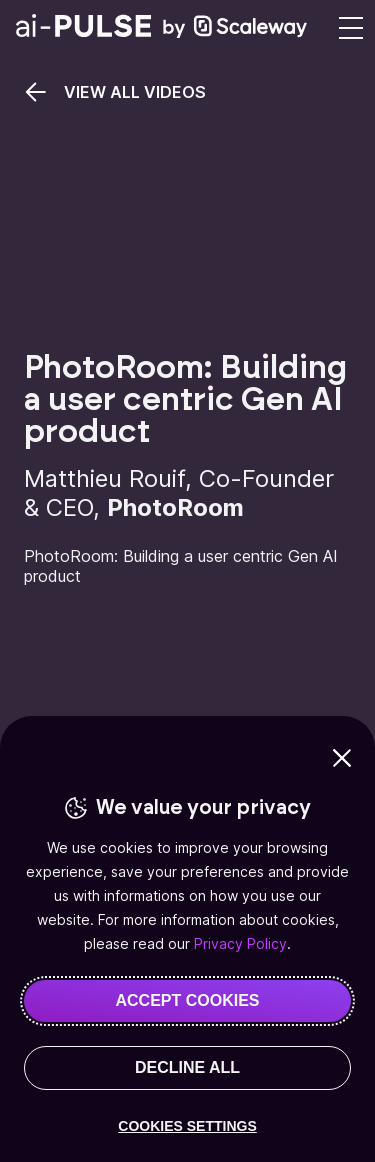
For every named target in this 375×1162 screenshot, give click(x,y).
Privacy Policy (240, 943)
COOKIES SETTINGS (187, 1126)
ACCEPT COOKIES (187, 1000)
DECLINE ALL (187, 1067)
